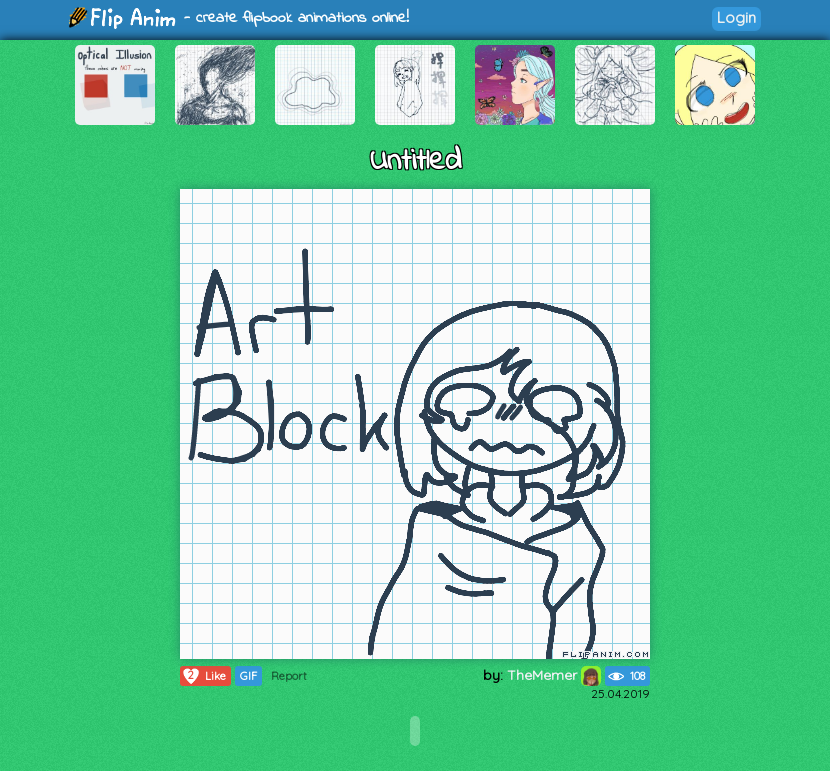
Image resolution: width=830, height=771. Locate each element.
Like (203, 676)
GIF (248, 676)
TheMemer (554, 675)
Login (736, 17)
